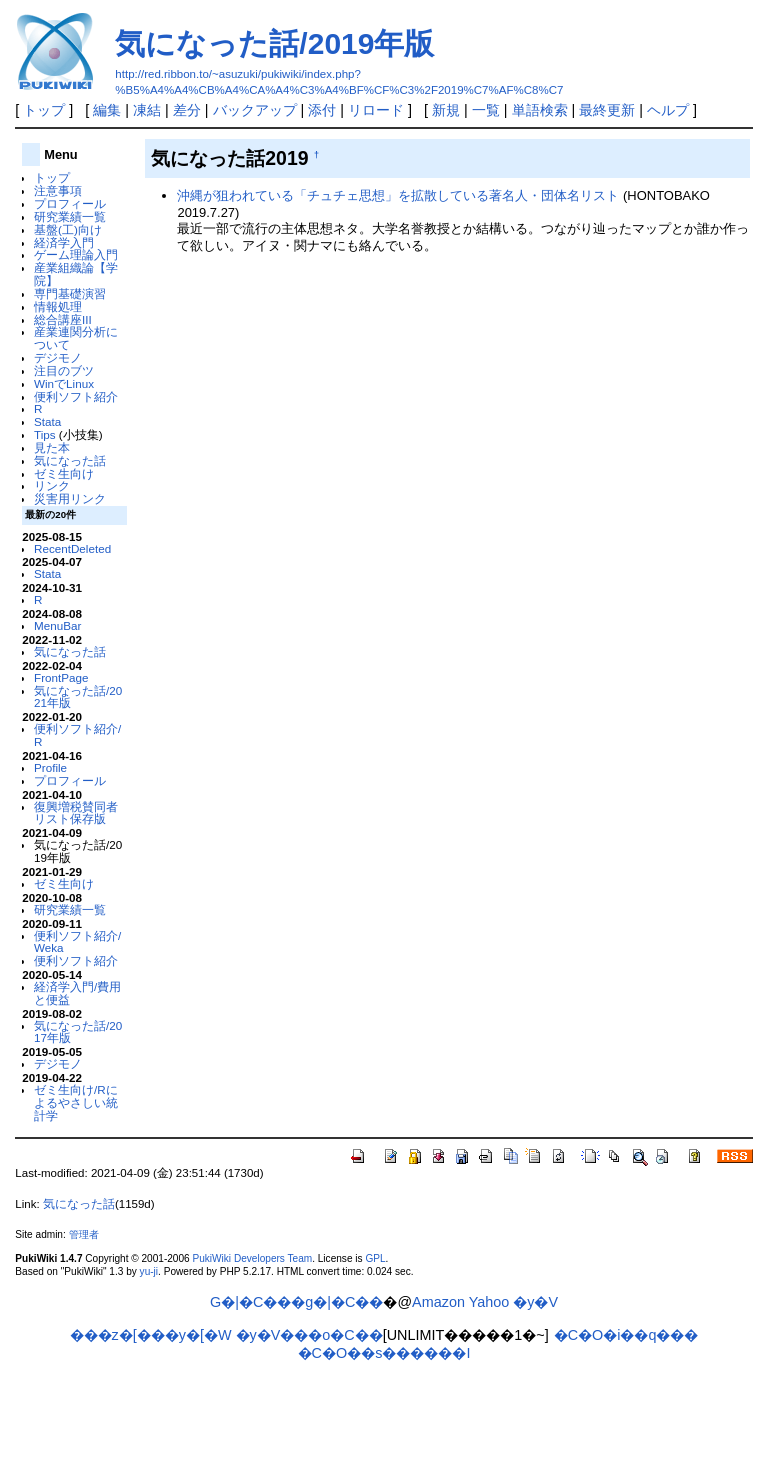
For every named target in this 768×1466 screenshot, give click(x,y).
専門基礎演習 (70, 293)
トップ (44, 110)
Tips (45, 434)
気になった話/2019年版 (274, 43)
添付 (322, 110)
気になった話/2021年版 (78, 697)
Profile (50, 767)
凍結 (147, 110)
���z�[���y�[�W (151, 1335)
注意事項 (58, 190)
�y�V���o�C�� (309, 1335)
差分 (187, 110)
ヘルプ (668, 110)
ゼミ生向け (64, 473)
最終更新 (607, 110)
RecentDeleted (72, 548)
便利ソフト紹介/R (77, 735)
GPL (375, 1258)
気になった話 (70, 460)
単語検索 (540, 110)
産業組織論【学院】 (76, 274)
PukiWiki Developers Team (252, 1258)
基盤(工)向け (68, 229)
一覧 (486, 110)
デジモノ (58, 357)
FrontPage (61, 677)
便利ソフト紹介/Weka (77, 942)
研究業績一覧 (70, 216)
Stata (47, 421)
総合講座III (63, 319)
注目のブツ (64, 370)
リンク (52, 485)
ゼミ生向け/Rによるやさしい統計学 (76, 1102)
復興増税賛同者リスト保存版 (76, 813)
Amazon (438, 1302)
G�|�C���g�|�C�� (296, 1302)
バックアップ (255, 110)
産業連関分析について (76, 338)
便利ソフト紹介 (76, 396)
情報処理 (58, 306)
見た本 (52, 447)
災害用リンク (70, 498)
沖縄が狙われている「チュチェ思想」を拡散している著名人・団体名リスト (398, 195)
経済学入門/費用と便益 (77, 993)
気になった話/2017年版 (78, 1032)
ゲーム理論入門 (76, 254)
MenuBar (57, 625)
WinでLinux (64, 383)
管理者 (84, 1234)
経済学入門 (64, 242)
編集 (107, 110)
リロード (376, 110)
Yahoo (489, 1302)
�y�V (535, 1302)
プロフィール (70, 203)
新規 (446, 110)
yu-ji (149, 1271)
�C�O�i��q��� (626, 1335)
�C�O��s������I (384, 1353)
